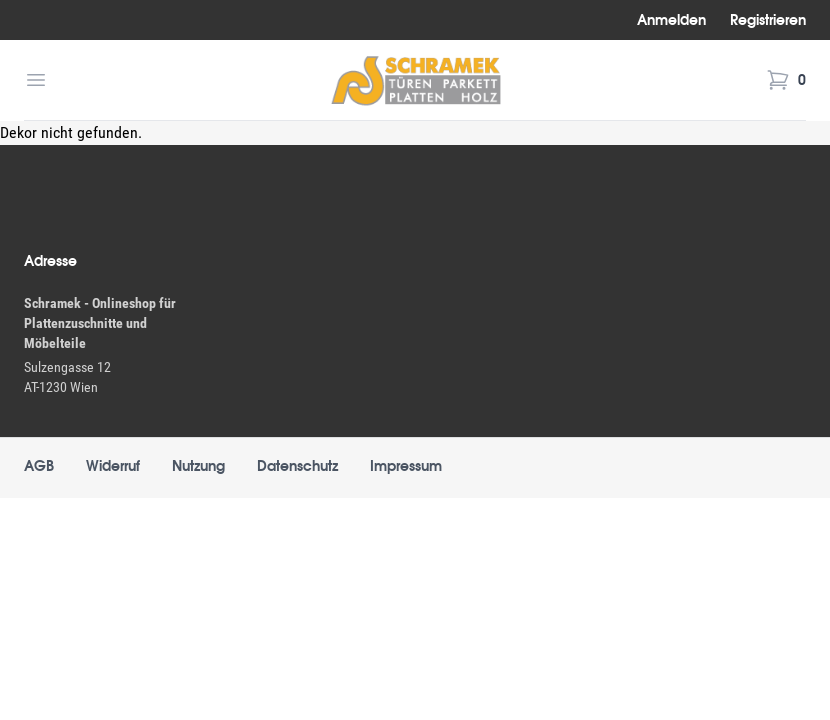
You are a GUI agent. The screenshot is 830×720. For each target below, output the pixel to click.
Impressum (406, 466)
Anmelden (671, 20)
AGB (39, 466)
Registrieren (768, 20)
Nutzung (198, 466)
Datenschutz (297, 466)
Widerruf (113, 466)
